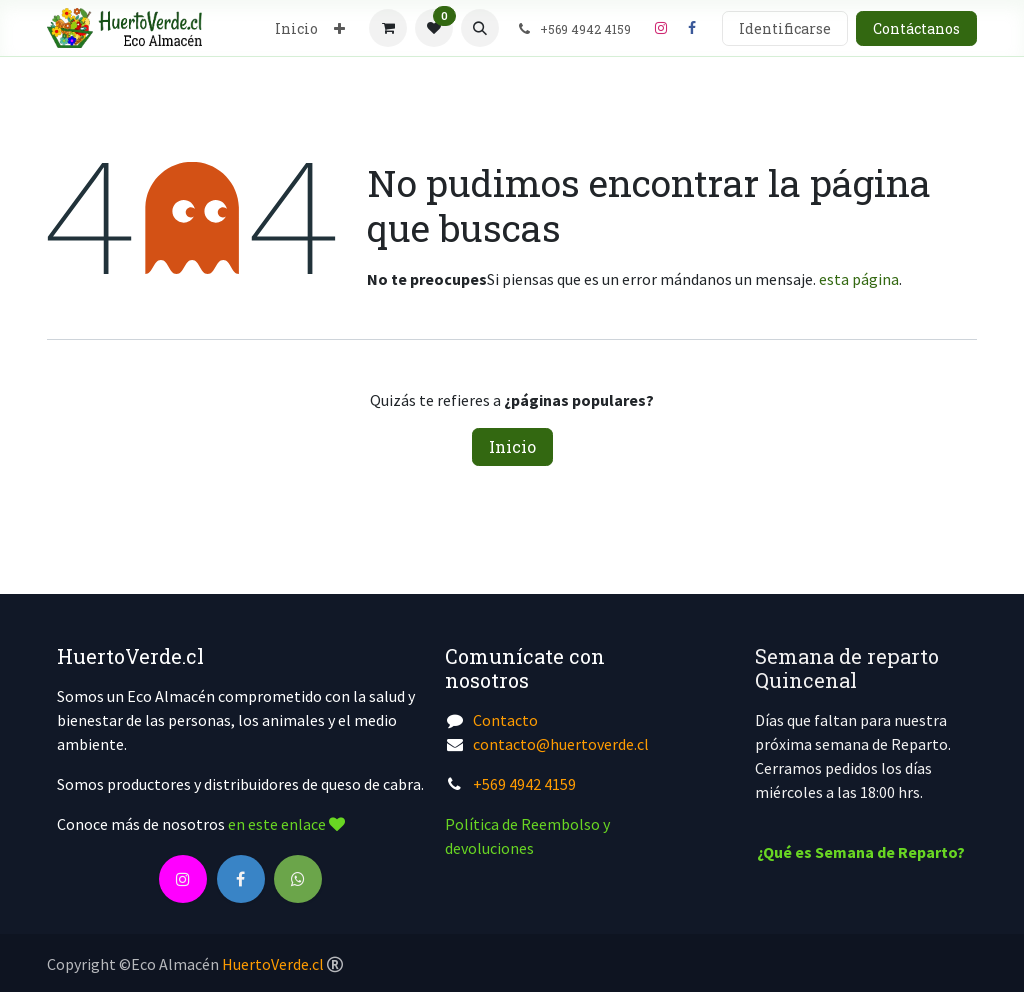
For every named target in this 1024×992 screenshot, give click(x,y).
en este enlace (286, 824)
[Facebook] (692, 28)
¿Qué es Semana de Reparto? (861, 852)
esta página (859, 279)
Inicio (512, 446)
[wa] (298, 879)
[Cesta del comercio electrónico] (388, 28)
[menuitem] (296, 28)
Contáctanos (916, 28)
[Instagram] (661, 28)
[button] (480, 28)
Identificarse (785, 28)
